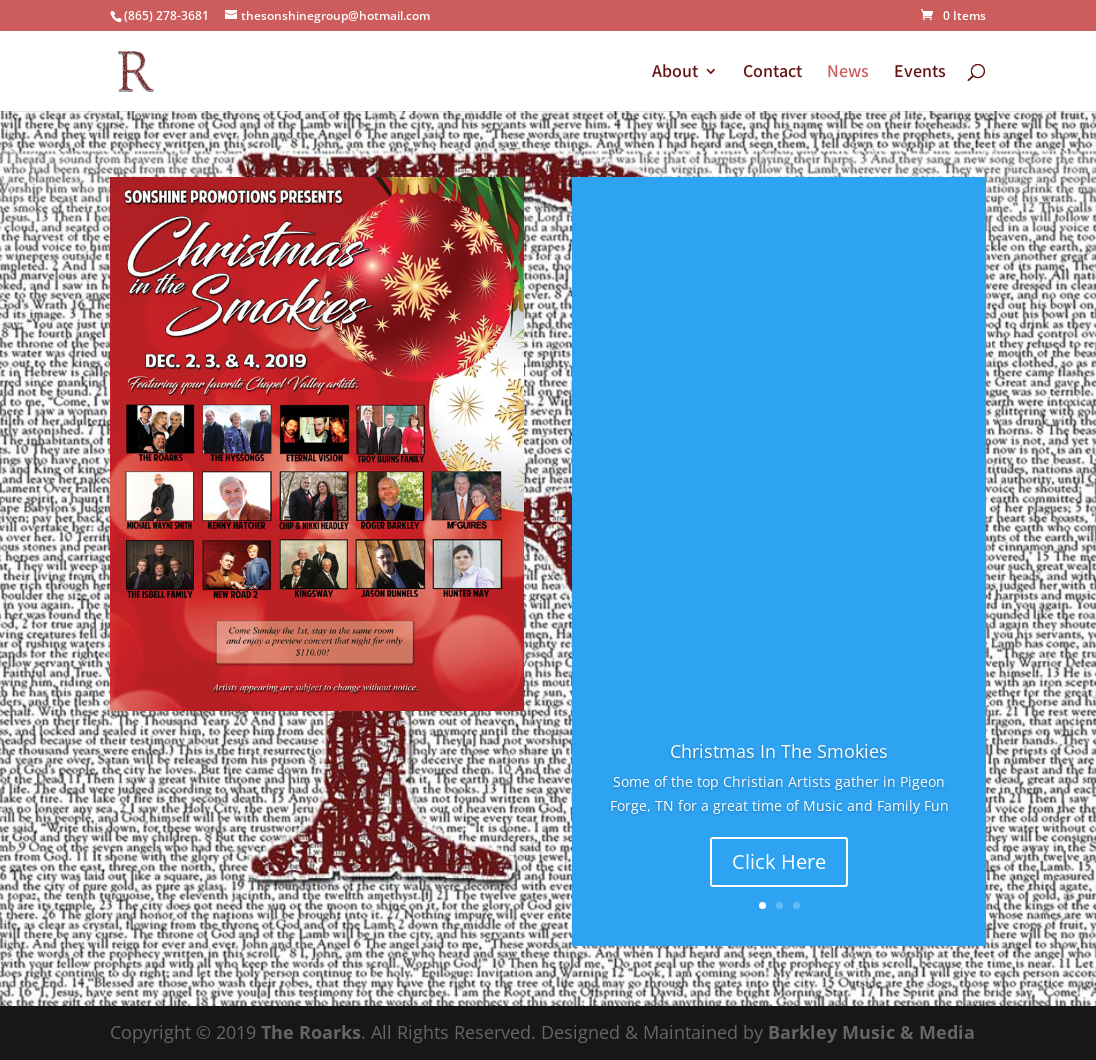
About (675, 73)
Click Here (779, 862)
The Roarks (311, 1032)
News (848, 73)
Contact (772, 73)
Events (920, 73)
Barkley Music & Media (871, 1032)
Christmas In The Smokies (779, 752)
